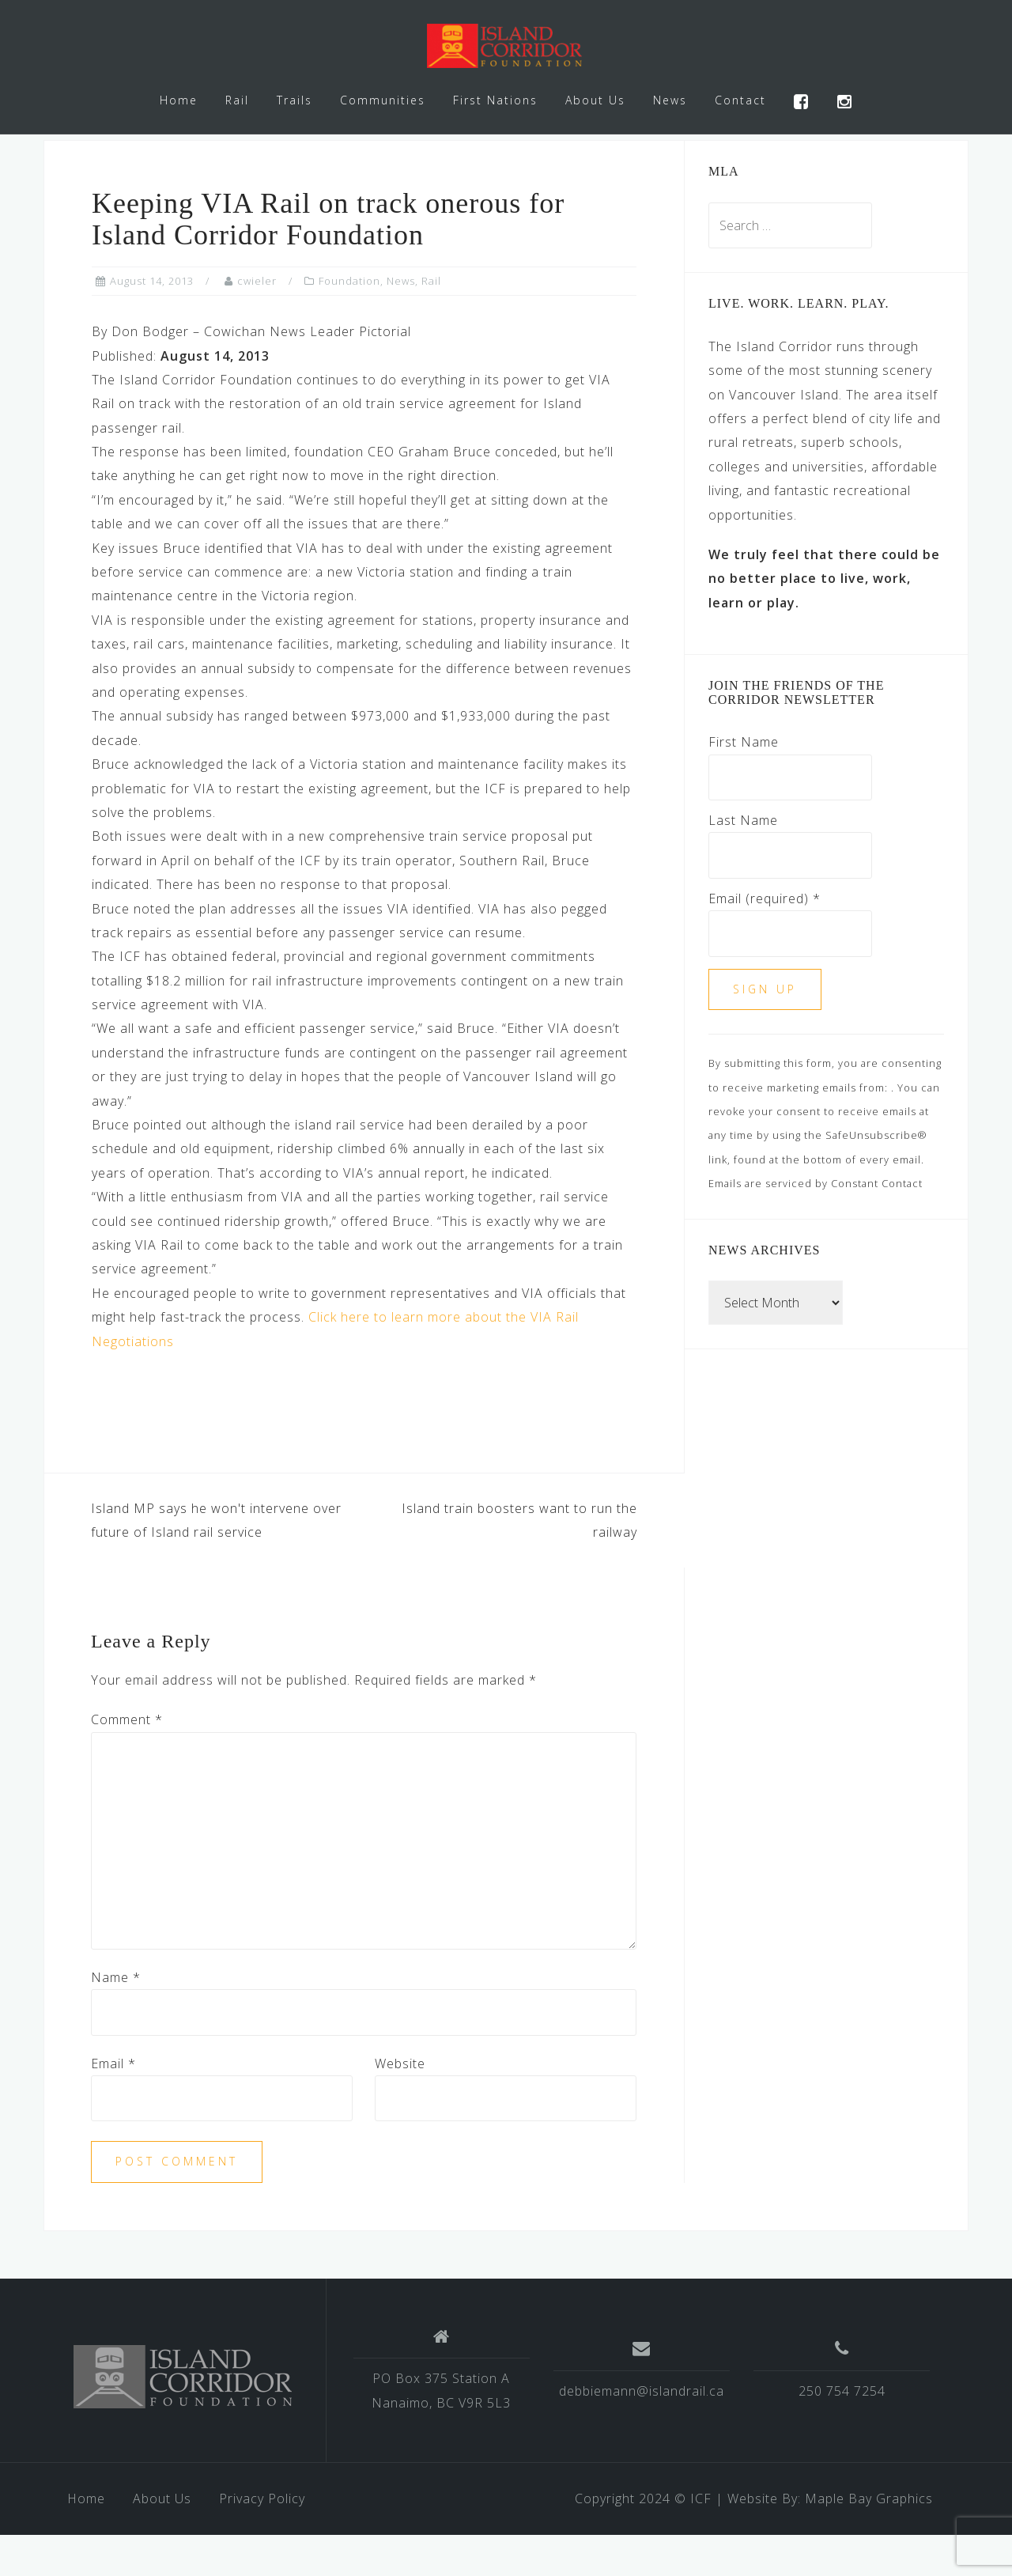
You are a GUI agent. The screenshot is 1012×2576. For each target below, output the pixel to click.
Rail (237, 100)
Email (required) (764, 939)
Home (179, 100)
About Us (595, 100)
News (670, 100)
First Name (743, 783)
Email (113, 2104)
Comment (127, 1761)
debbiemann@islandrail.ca (641, 2432)
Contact (740, 100)
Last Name (743, 861)
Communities (382, 100)
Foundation (349, 323)
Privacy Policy (262, 2539)
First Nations (495, 100)
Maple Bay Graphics (869, 2539)
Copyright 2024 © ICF (643, 2539)
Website (400, 2104)
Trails (294, 100)
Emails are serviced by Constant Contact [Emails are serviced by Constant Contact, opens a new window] (815, 1225)
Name (116, 2018)
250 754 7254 (842, 2432)
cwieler (257, 323)
